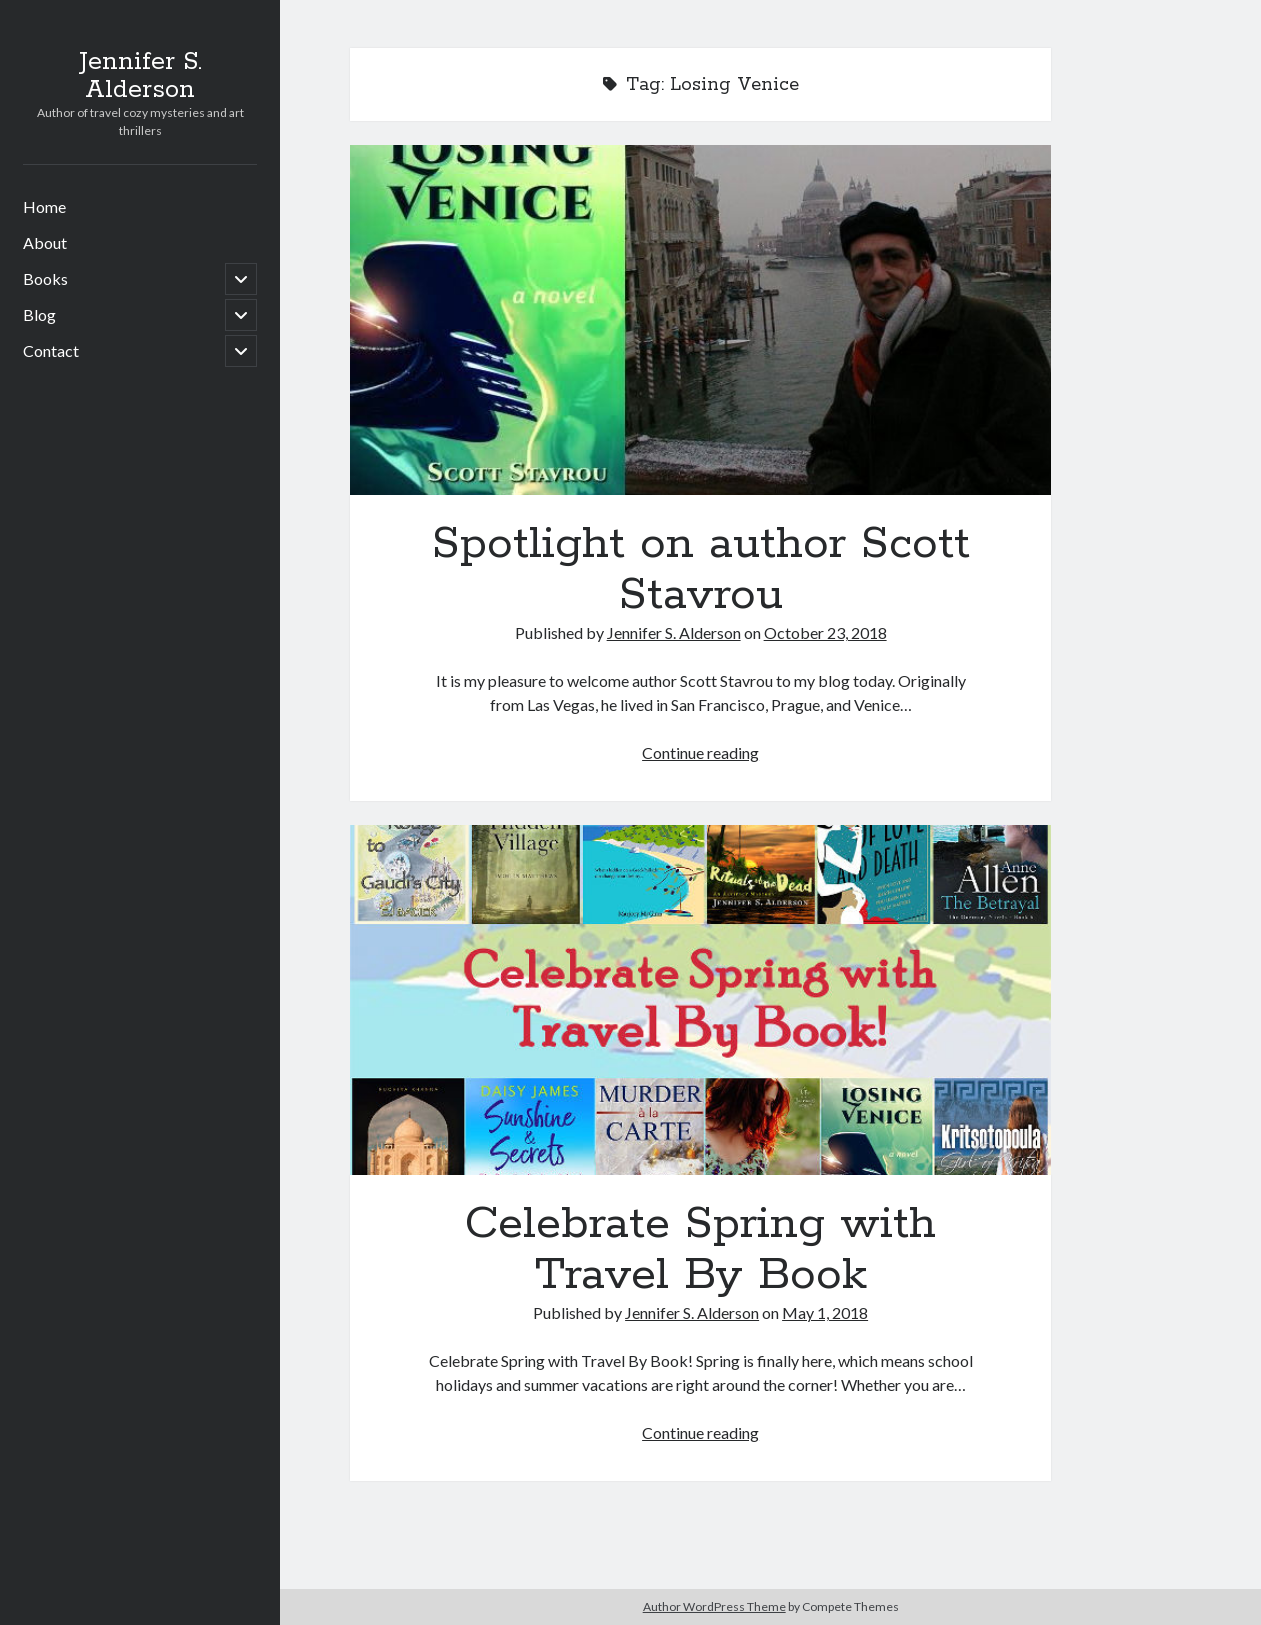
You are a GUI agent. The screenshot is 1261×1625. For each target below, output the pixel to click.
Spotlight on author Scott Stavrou (700, 320)
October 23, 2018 (825, 632)
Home (44, 206)
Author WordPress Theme (714, 1606)
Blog (39, 314)
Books (45, 278)
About (45, 242)
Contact (51, 350)
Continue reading (700, 752)
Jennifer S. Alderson (140, 76)
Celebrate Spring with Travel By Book (700, 1000)
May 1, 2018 (825, 1312)
